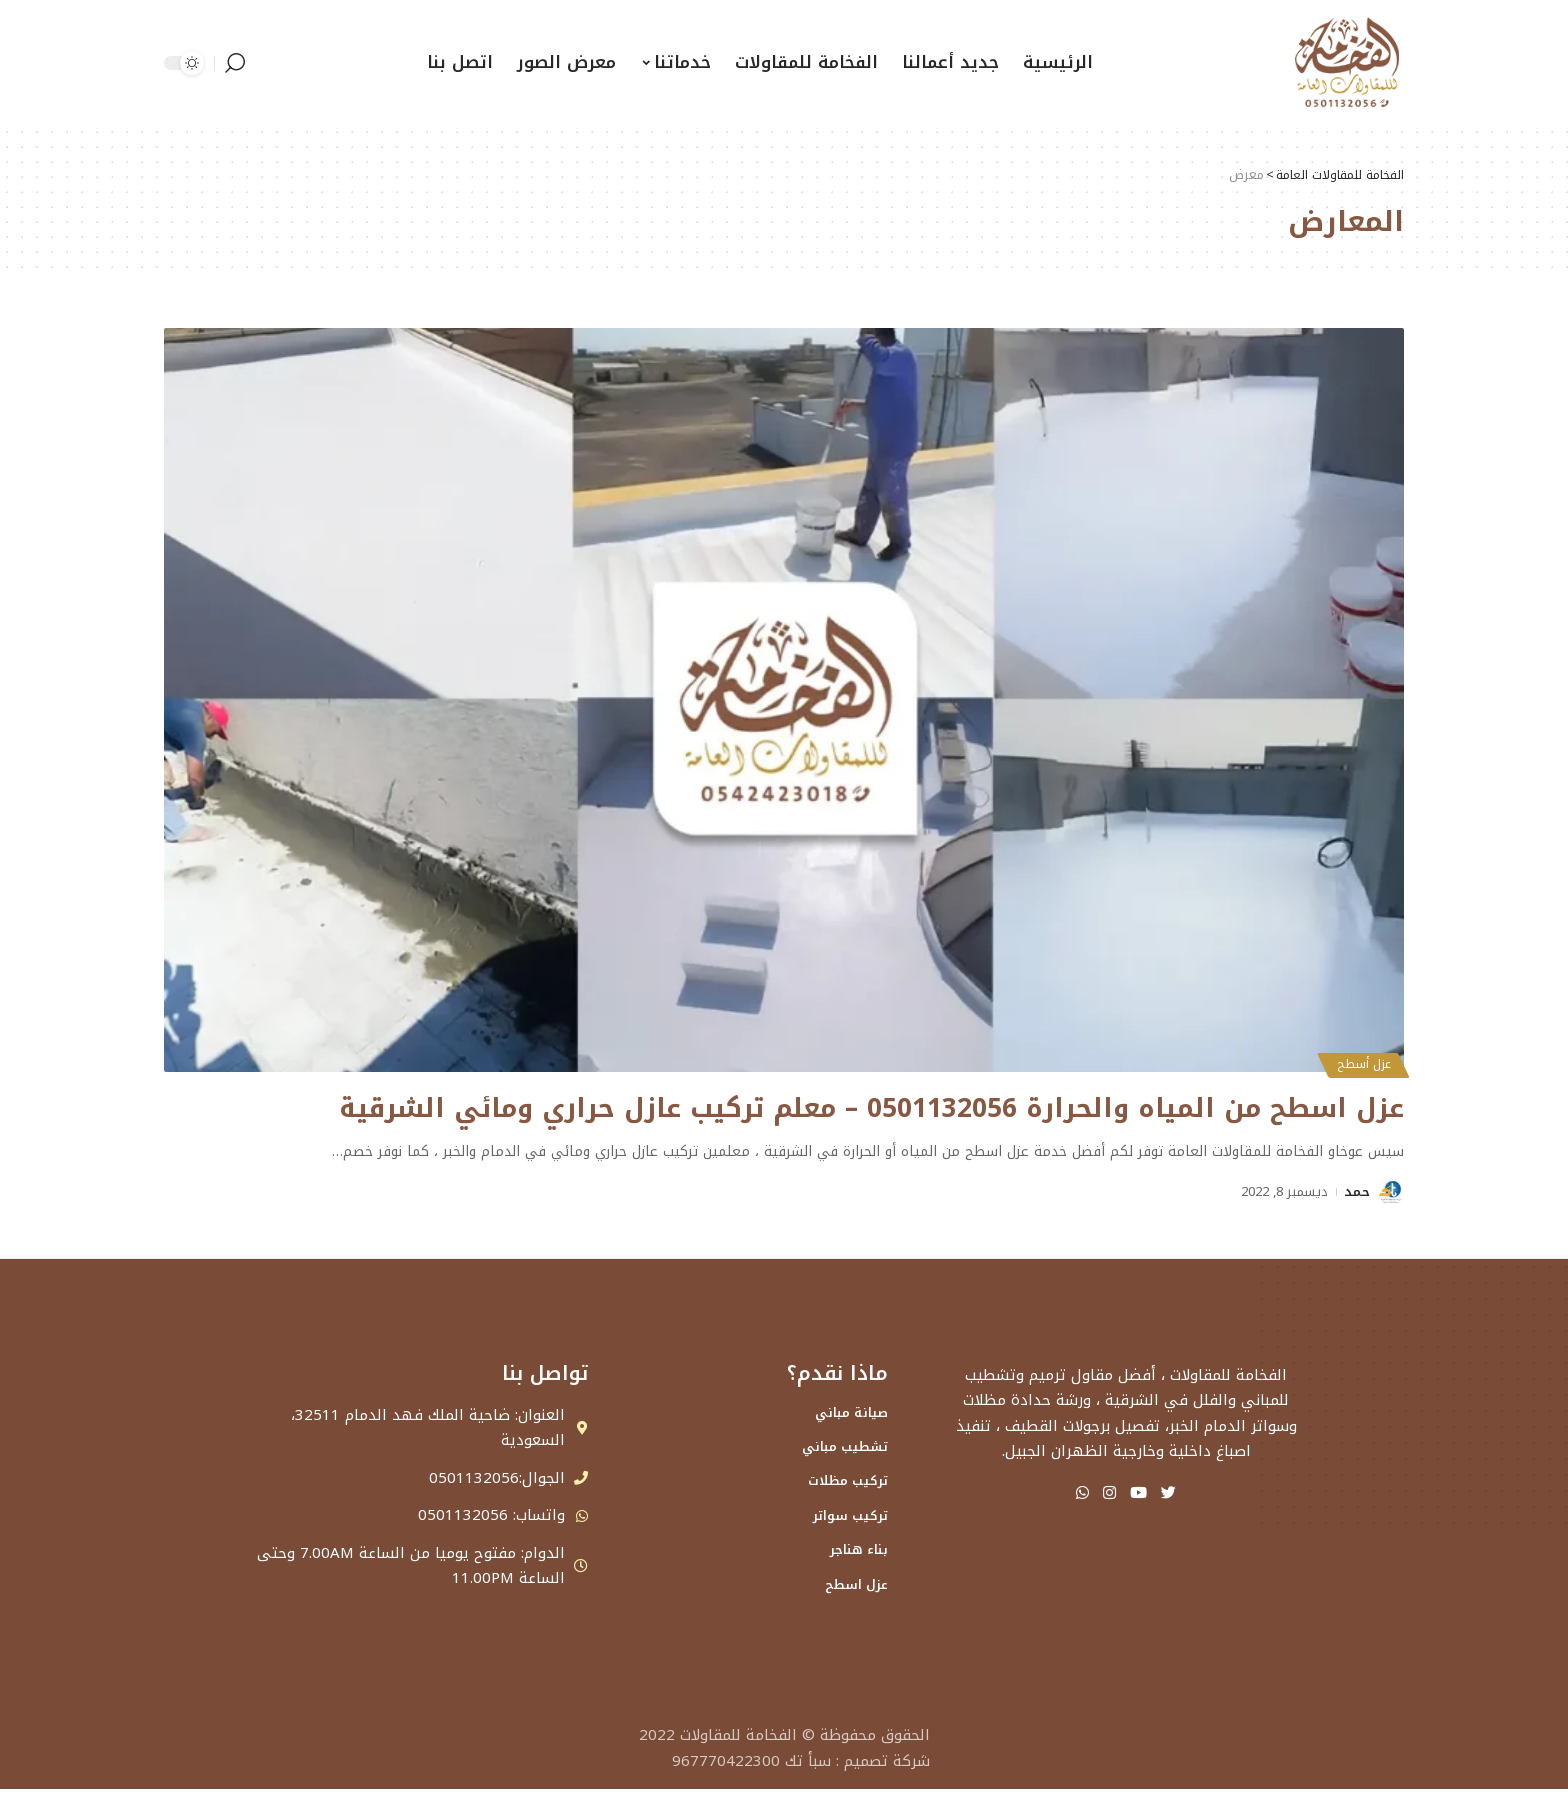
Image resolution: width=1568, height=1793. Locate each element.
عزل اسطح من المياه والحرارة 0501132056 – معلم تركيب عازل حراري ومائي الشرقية (826, 1107)
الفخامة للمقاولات (738, 1739)
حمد (1357, 1191)
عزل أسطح (1360, 1063)
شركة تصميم (887, 1765)
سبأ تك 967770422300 (751, 1765)
